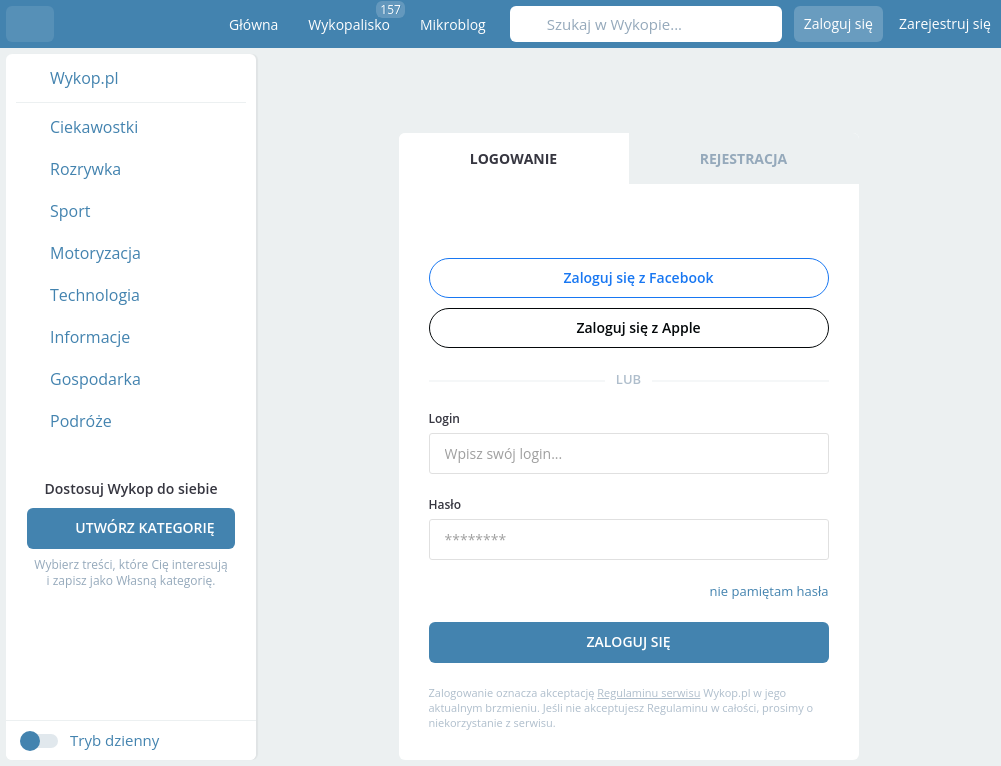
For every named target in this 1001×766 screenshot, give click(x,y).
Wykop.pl (126, 24)
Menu (30, 24)
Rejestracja (744, 158)
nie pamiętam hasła (769, 591)
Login (444, 418)
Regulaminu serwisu (648, 692)
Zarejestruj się (945, 23)
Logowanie (513, 158)
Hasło (445, 504)
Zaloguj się (838, 23)
